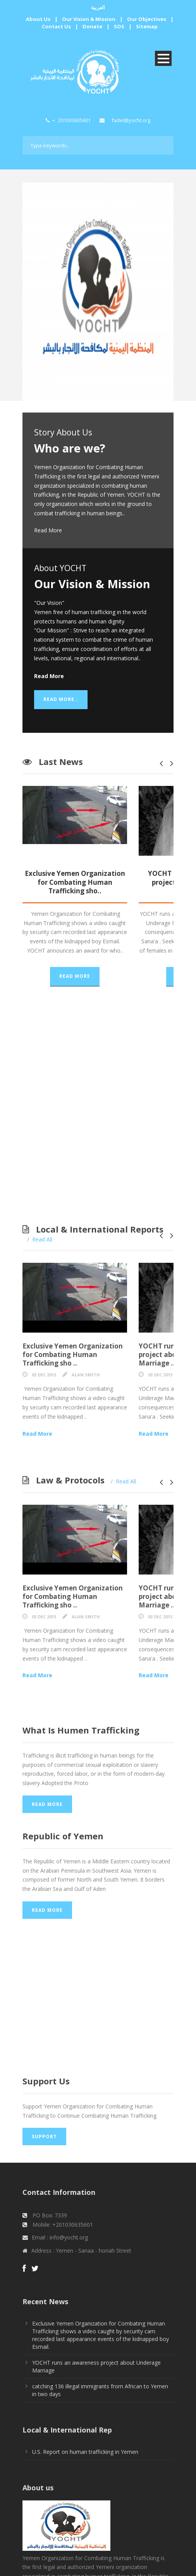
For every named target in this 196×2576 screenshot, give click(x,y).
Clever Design (156, 2565)
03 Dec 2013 (44, 1339)
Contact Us (56, 26)
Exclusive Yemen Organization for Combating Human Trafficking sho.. (98, 877)
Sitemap (147, 26)
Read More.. (60, 699)
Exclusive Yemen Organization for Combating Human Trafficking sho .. (97, 1323)
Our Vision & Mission (88, 19)
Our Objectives (146, 19)
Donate (93, 26)
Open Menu (163, 58)
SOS (119, 26)
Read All (42, 1212)
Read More (48, 530)
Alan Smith (86, 1339)
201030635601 (74, 120)
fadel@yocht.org (131, 120)
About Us (38, 19)
